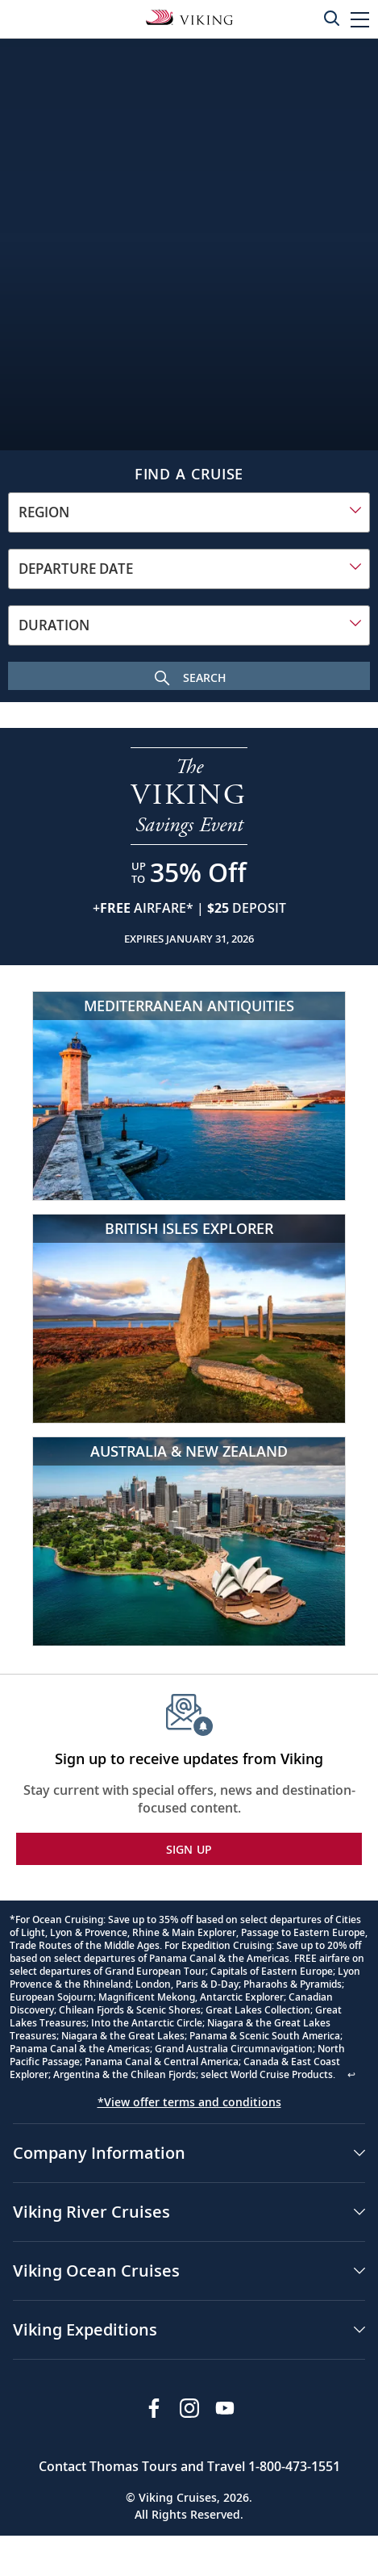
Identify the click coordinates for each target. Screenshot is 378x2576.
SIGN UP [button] (189, 1849)
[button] (360, 19)
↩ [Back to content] (351, 2074)
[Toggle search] (331, 18)
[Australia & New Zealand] (189, 1541)
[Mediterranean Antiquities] (189, 1096)
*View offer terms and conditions (189, 2102)
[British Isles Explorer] (189, 1319)
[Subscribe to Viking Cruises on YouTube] (225, 2408)
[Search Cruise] (189, 676)
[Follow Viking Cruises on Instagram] (189, 2408)
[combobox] (189, 512)
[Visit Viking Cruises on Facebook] (154, 2408)
